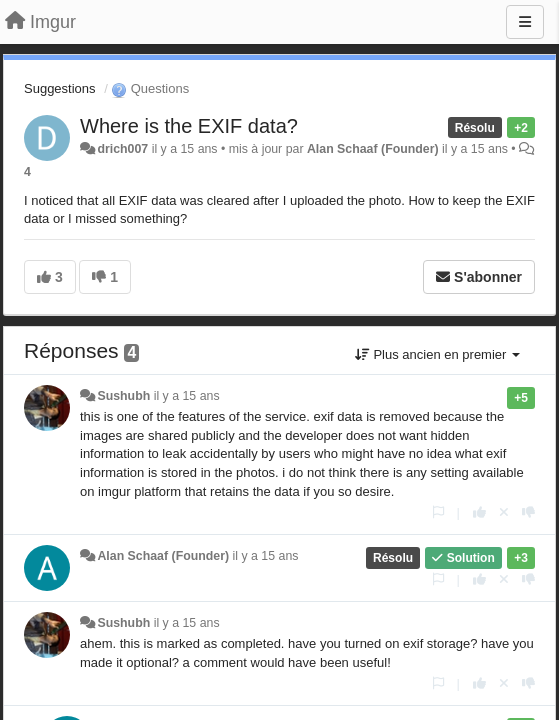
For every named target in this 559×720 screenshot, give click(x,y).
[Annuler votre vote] (504, 512)
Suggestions (60, 88)
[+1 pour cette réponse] (479, 512)
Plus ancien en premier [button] (437, 354)
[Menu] (525, 22)
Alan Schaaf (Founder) (373, 149)
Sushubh (123, 396)
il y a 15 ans (187, 396)
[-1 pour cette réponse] (528, 512)
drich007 (122, 149)
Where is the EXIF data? (189, 126)
